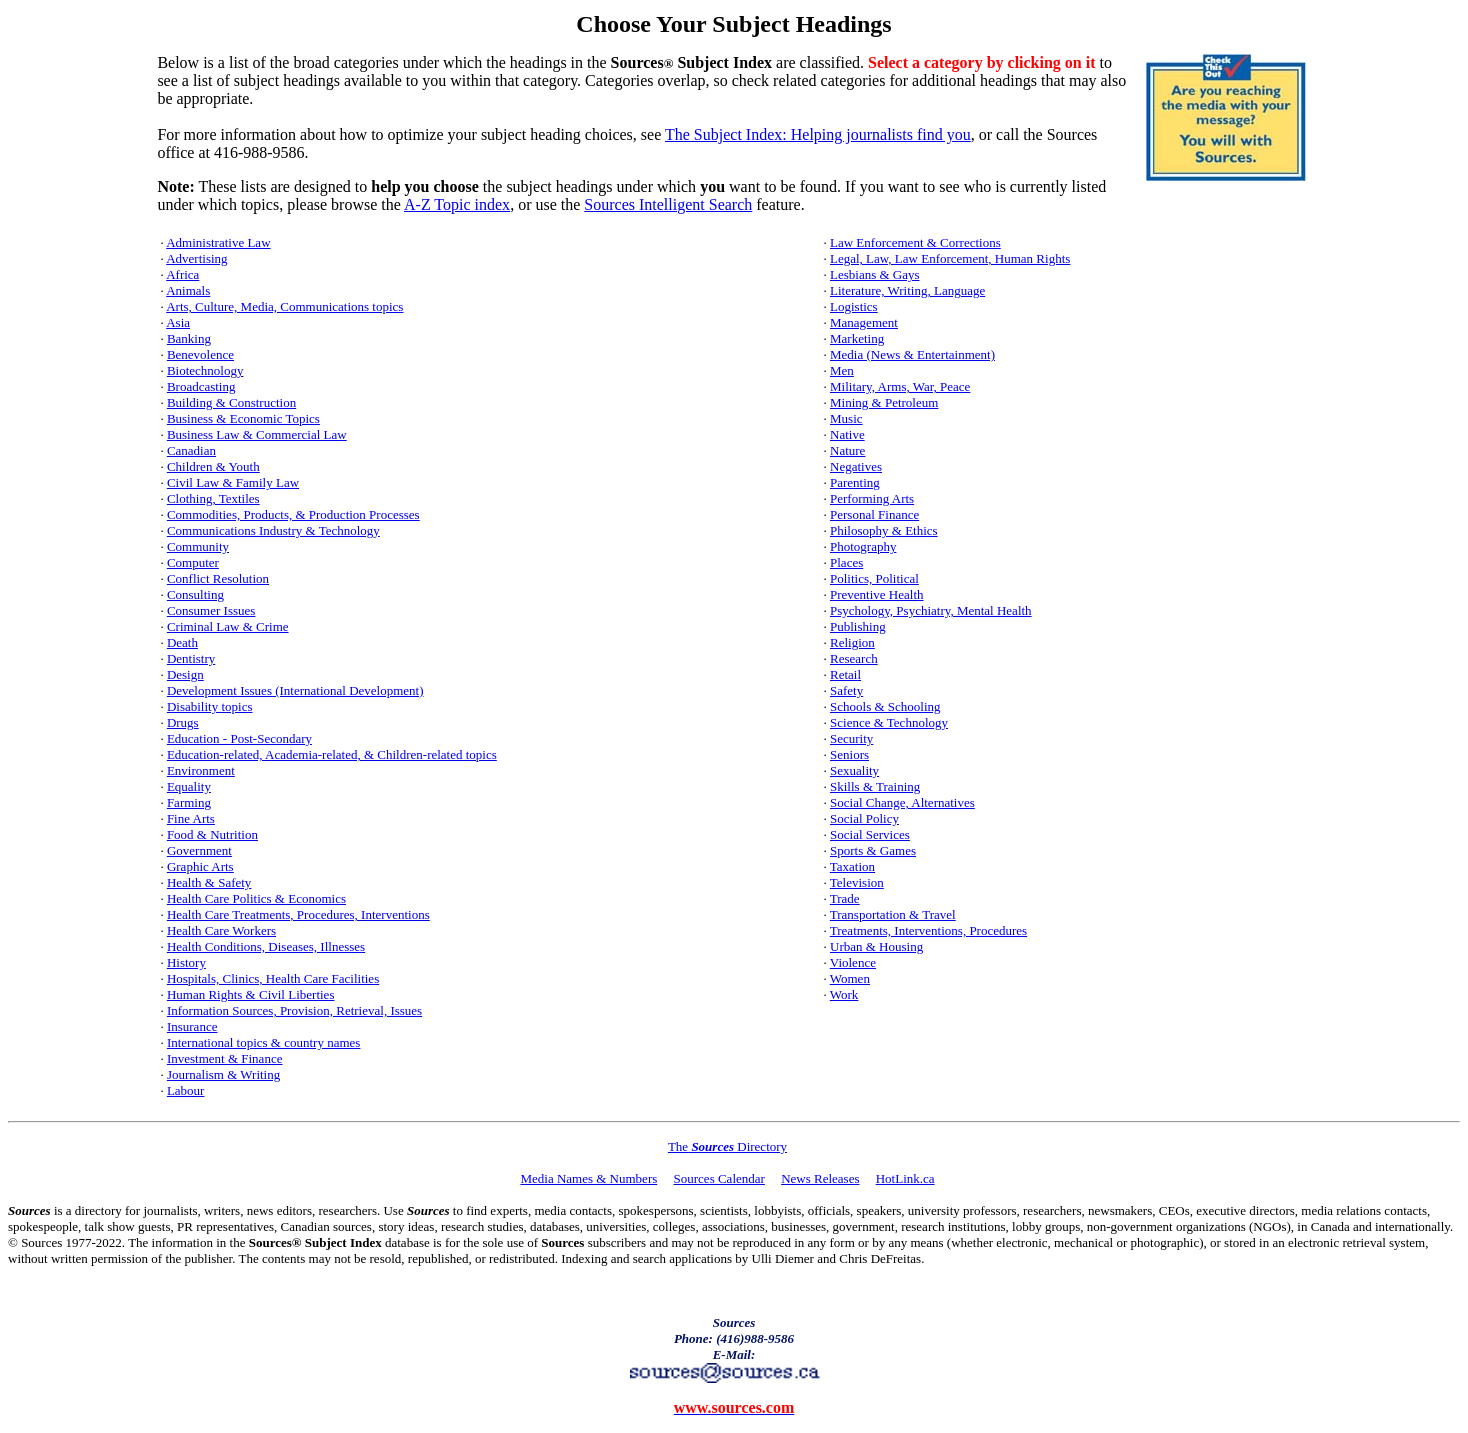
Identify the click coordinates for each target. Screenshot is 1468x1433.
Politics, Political (874, 578)
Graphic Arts (200, 866)
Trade (845, 898)
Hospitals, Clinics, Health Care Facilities (273, 978)
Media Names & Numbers (588, 1178)
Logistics (854, 306)
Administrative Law (218, 242)
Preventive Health (877, 594)
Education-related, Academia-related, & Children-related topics (332, 754)
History (186, 962)
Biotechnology (205, 370)
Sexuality (854, 770)
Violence (853, 962)
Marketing (857, 338)
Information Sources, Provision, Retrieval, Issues (294, 1010)
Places (846, 562)
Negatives (856, 466)
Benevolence (200, 354)
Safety (846, 690)
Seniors (849, 754)
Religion (852, 642)
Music (846, 418)
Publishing (858, 626)
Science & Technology (889, 722)
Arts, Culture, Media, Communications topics (284, 306)
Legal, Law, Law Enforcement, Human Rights (950, 258)
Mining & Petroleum (884, 402)
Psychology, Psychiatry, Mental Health (931, 610)
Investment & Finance (225, 1058)
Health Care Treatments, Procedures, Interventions (298, 914)
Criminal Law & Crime (228, 626)
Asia (178, 322)
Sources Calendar (719, 1178)
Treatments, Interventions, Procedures (928, 930)
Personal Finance (874, 514)
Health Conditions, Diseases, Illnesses (266, 946)
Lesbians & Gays (875, 274)
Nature (847, 450)
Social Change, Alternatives (902, 802)
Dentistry (191, 658)
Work (844, 994)
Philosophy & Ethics (884, 530)
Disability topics (210, 706)
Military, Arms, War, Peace (900, 386)
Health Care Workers (221, 930)
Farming (189, 802)
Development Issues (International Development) (295, 690)
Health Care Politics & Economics (256, 898)
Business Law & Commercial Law (257, 434)
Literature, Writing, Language (907, 290)
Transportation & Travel (893, 914)
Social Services (870, 834)
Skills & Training (875, 786)
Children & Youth (213, 466)
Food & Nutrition (212, 834)
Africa (182, 274)
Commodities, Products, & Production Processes (293, 514)
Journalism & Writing (223, 1074)
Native (847, 434)
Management (864, 322)
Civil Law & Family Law (233, 482)
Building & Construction (231, 402)
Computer (193, 562)
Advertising (196, 258)
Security (851, 738)
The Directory (727, 1146)
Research (854, 658)
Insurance (192, 1026)
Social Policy (864, 818)
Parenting (855, 482)
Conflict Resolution (218, 578)
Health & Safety (209, 882)
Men (842, 370)
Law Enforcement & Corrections (915, 242)
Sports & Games (873, 850)
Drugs (183, 722)
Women (850, 978)
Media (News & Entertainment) (912, 354)
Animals (188, 290)
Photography (863, 546)
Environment (201, 770)
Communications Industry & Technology (273, 530)
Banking (189, 338)
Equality (189, 786)
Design (185, 674)
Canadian (191, 450)
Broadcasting (201, 386)
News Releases (820, 1178)
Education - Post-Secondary (239, 738)
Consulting (195, 594)
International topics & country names (264, 1042)
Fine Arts (191, 818)
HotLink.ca (905, 1178)
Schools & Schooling (885, 706)
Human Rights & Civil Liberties (251, 994)
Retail (845, 674)
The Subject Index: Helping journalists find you (818, 134)
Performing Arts (872, 498)
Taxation (852, 866)
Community (198, 546)
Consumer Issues (211, 610)
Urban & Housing (876, 946)
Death (182, 642)
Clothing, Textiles (213, 498)
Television (857, 882)
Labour (186, 1090)
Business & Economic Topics (243, 418)
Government (199, 850)
